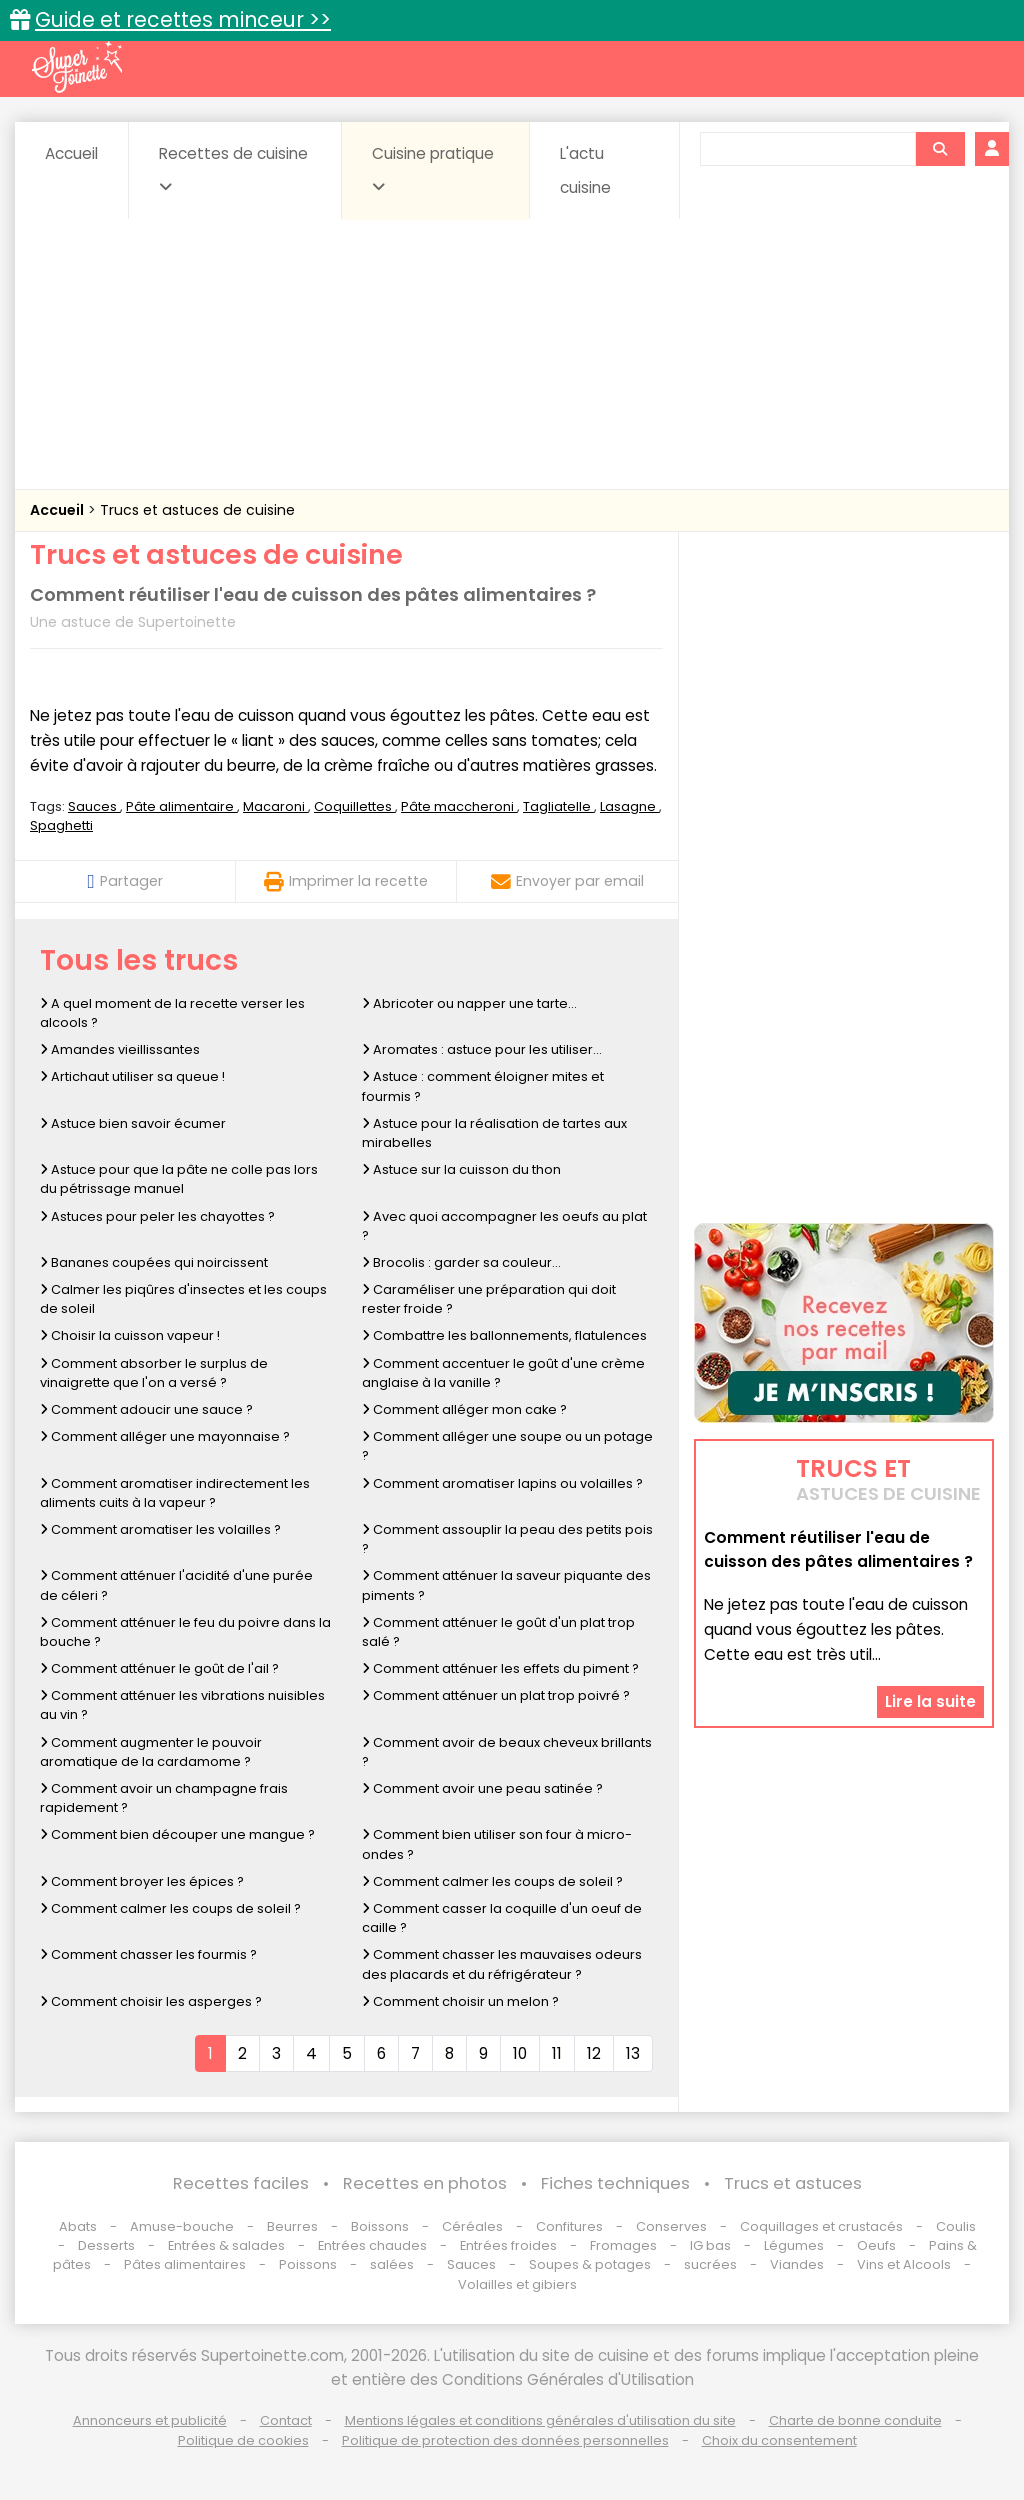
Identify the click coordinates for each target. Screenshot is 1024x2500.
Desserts (106, 2245)
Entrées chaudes (372, 2245)
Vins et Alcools (904, 2264)
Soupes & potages (590, 2264)
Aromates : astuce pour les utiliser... (482, 1049)
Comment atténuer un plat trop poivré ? (496, 1695)
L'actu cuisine (585, 170)
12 (594, 2053)
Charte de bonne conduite (855, 2420)
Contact (286, 2420)
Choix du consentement (779, 2440)
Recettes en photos (425, 2183)
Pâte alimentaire (181, 806)
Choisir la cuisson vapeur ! (130, 1335)
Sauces (94, 806)
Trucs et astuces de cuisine (197, 510)
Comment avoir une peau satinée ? (482, 1788)
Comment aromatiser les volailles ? (160, 1529)
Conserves (671, 2226)
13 (633, 2053)
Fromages (623, 2245)
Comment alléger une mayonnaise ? (165, 1436)
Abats (78, 2226)
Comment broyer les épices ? (142, 1881)
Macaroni (275, 806)
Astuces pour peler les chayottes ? (157, 1216)
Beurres (292, 2226)
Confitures (569, 2226)
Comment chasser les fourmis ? (148, 1954)
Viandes (797, 2264)
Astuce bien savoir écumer (133, 1123)
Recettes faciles (241, 2183)
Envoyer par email (567, 881)
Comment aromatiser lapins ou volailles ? (502, 1483)
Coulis (956, 2226)
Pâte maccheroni (459, 806)
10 (520, 2053)
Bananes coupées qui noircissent (154, 1262)
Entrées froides (508, 2245)
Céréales (472, 2226)
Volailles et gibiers (517, 2284)
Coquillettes (354, 806)
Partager (124, 881)
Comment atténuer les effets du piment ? (500, 1668)
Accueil (71, 153)
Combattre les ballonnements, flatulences (504, 1335)
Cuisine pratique (433, 169)
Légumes (794, 2245)
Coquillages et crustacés (821, 2226)
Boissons (380, 2226)
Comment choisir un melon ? (460, 2001)
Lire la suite (930, 1701)
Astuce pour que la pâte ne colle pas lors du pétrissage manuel (179, 1179)
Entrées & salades (226, 2245)
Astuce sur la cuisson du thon (461, 1169)
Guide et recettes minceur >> (183, 19)
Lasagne (629, 806)
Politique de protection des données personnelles (505, 2440)
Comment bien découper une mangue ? (177, 1834)
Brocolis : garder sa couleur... (461, 1262)
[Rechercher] (940, 149)
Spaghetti (61, 825)
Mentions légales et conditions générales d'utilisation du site (540, 2420)
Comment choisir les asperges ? (151, 2001)
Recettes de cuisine (233, 169)
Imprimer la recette (346, 881)
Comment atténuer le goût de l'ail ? (159, 1668)
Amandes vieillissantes (120, 1049)
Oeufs (878, 2245)
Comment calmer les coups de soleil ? (492, 1881)
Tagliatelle (558, 806)
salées (392, 2264)
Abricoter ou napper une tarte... (469, 1003)
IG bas (710, 2245)
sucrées (710, 2264)
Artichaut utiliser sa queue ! (132, 1076)
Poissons (308, 2264)
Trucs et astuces (793, 2183)
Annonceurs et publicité (150, 2420)
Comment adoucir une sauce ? (146, 1409)
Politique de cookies (243, 2440)
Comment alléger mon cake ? (464, 1409)
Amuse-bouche (182, 2226)
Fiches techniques (615, 2183)
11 (557, 2053)
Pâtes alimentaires (185, 2264)
